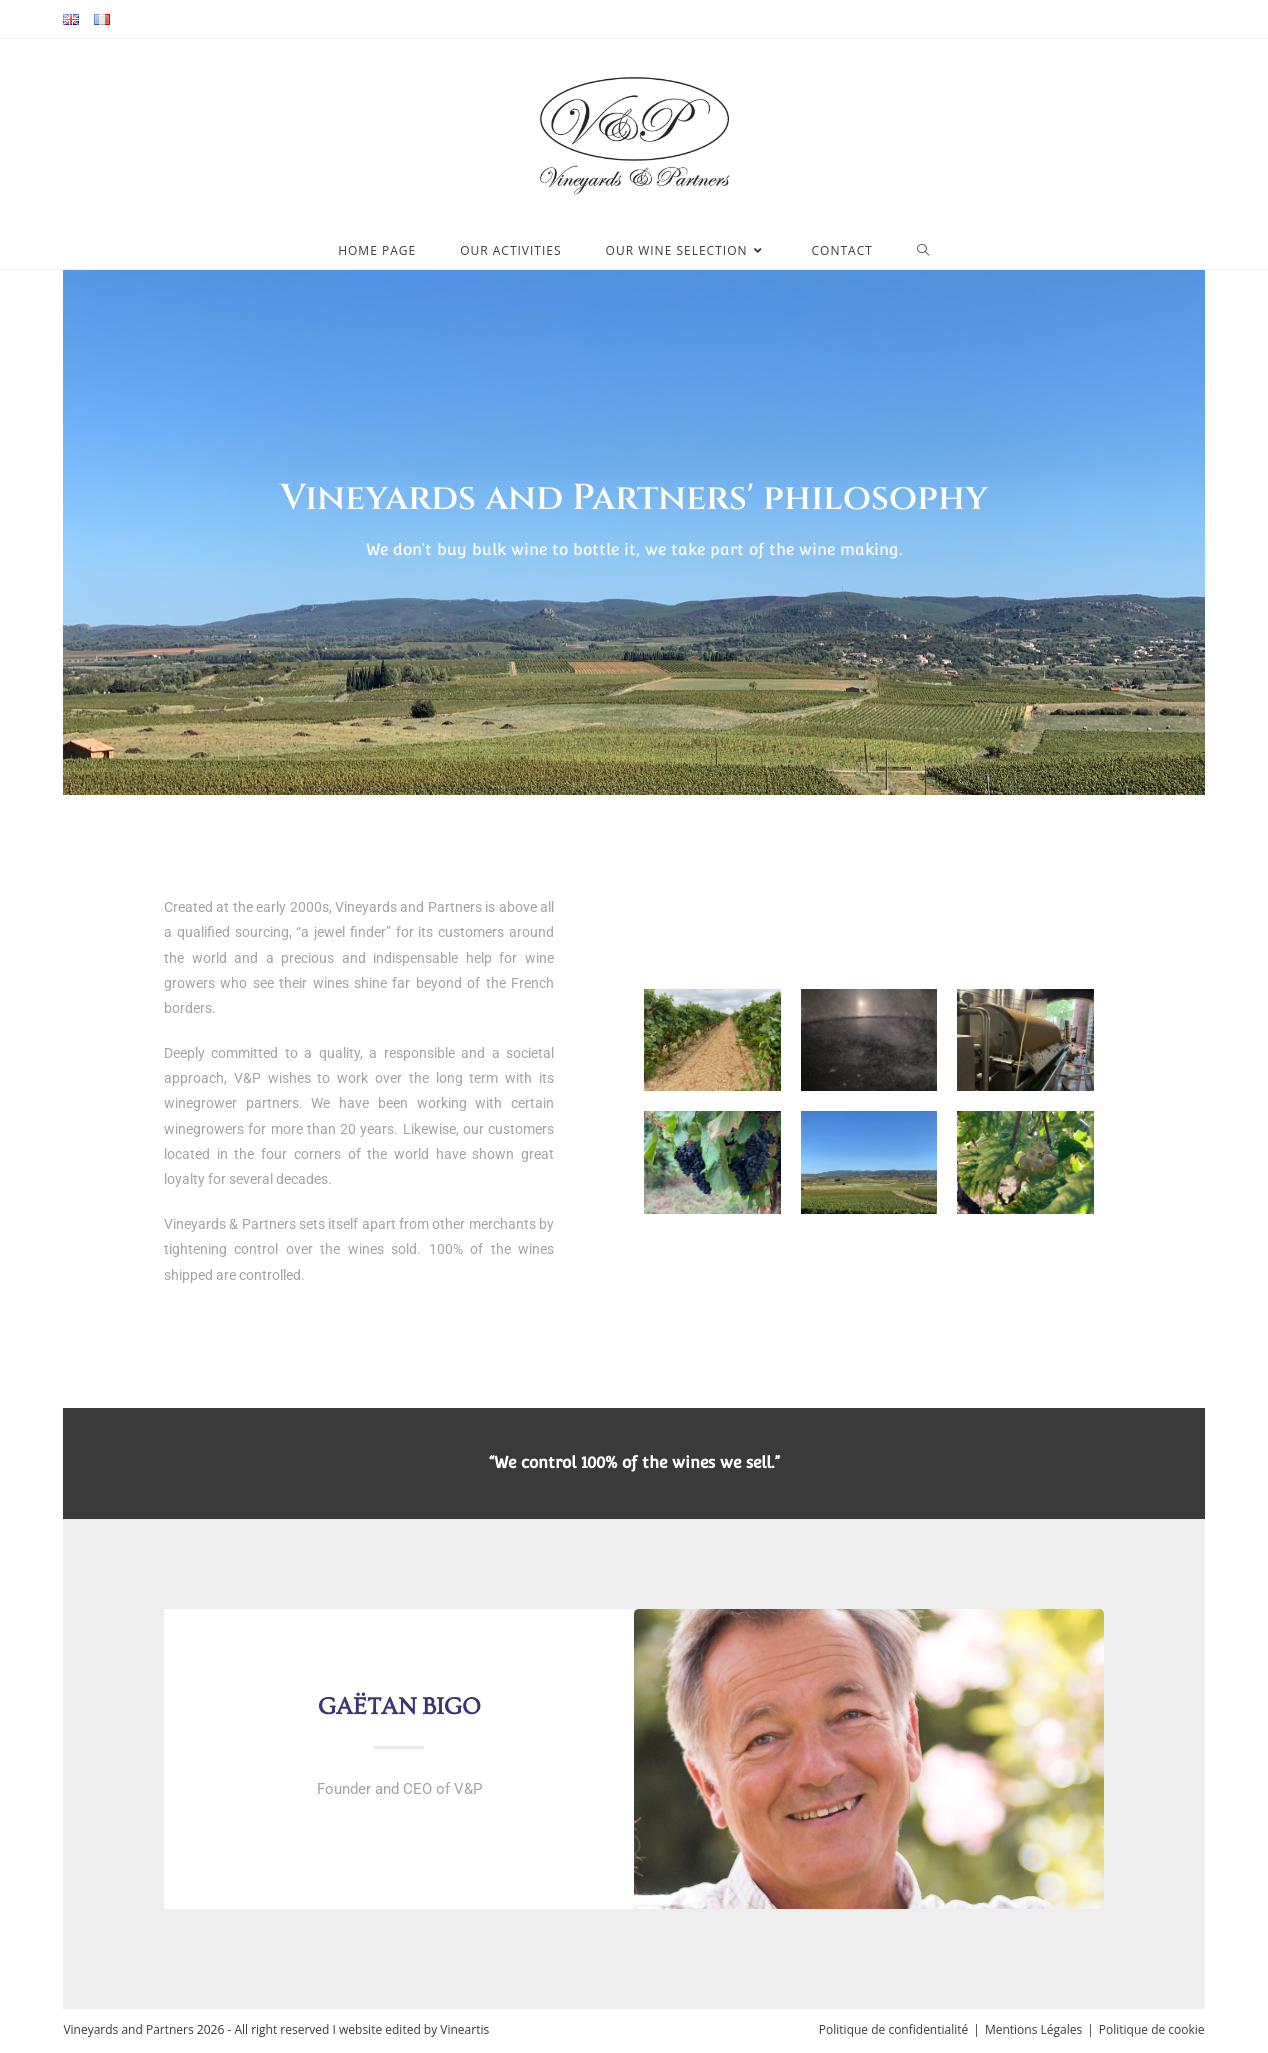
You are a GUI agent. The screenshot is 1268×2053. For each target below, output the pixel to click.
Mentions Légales (1033, 2029)
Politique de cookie (1152, 2029)
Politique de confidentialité (893, 2029)
